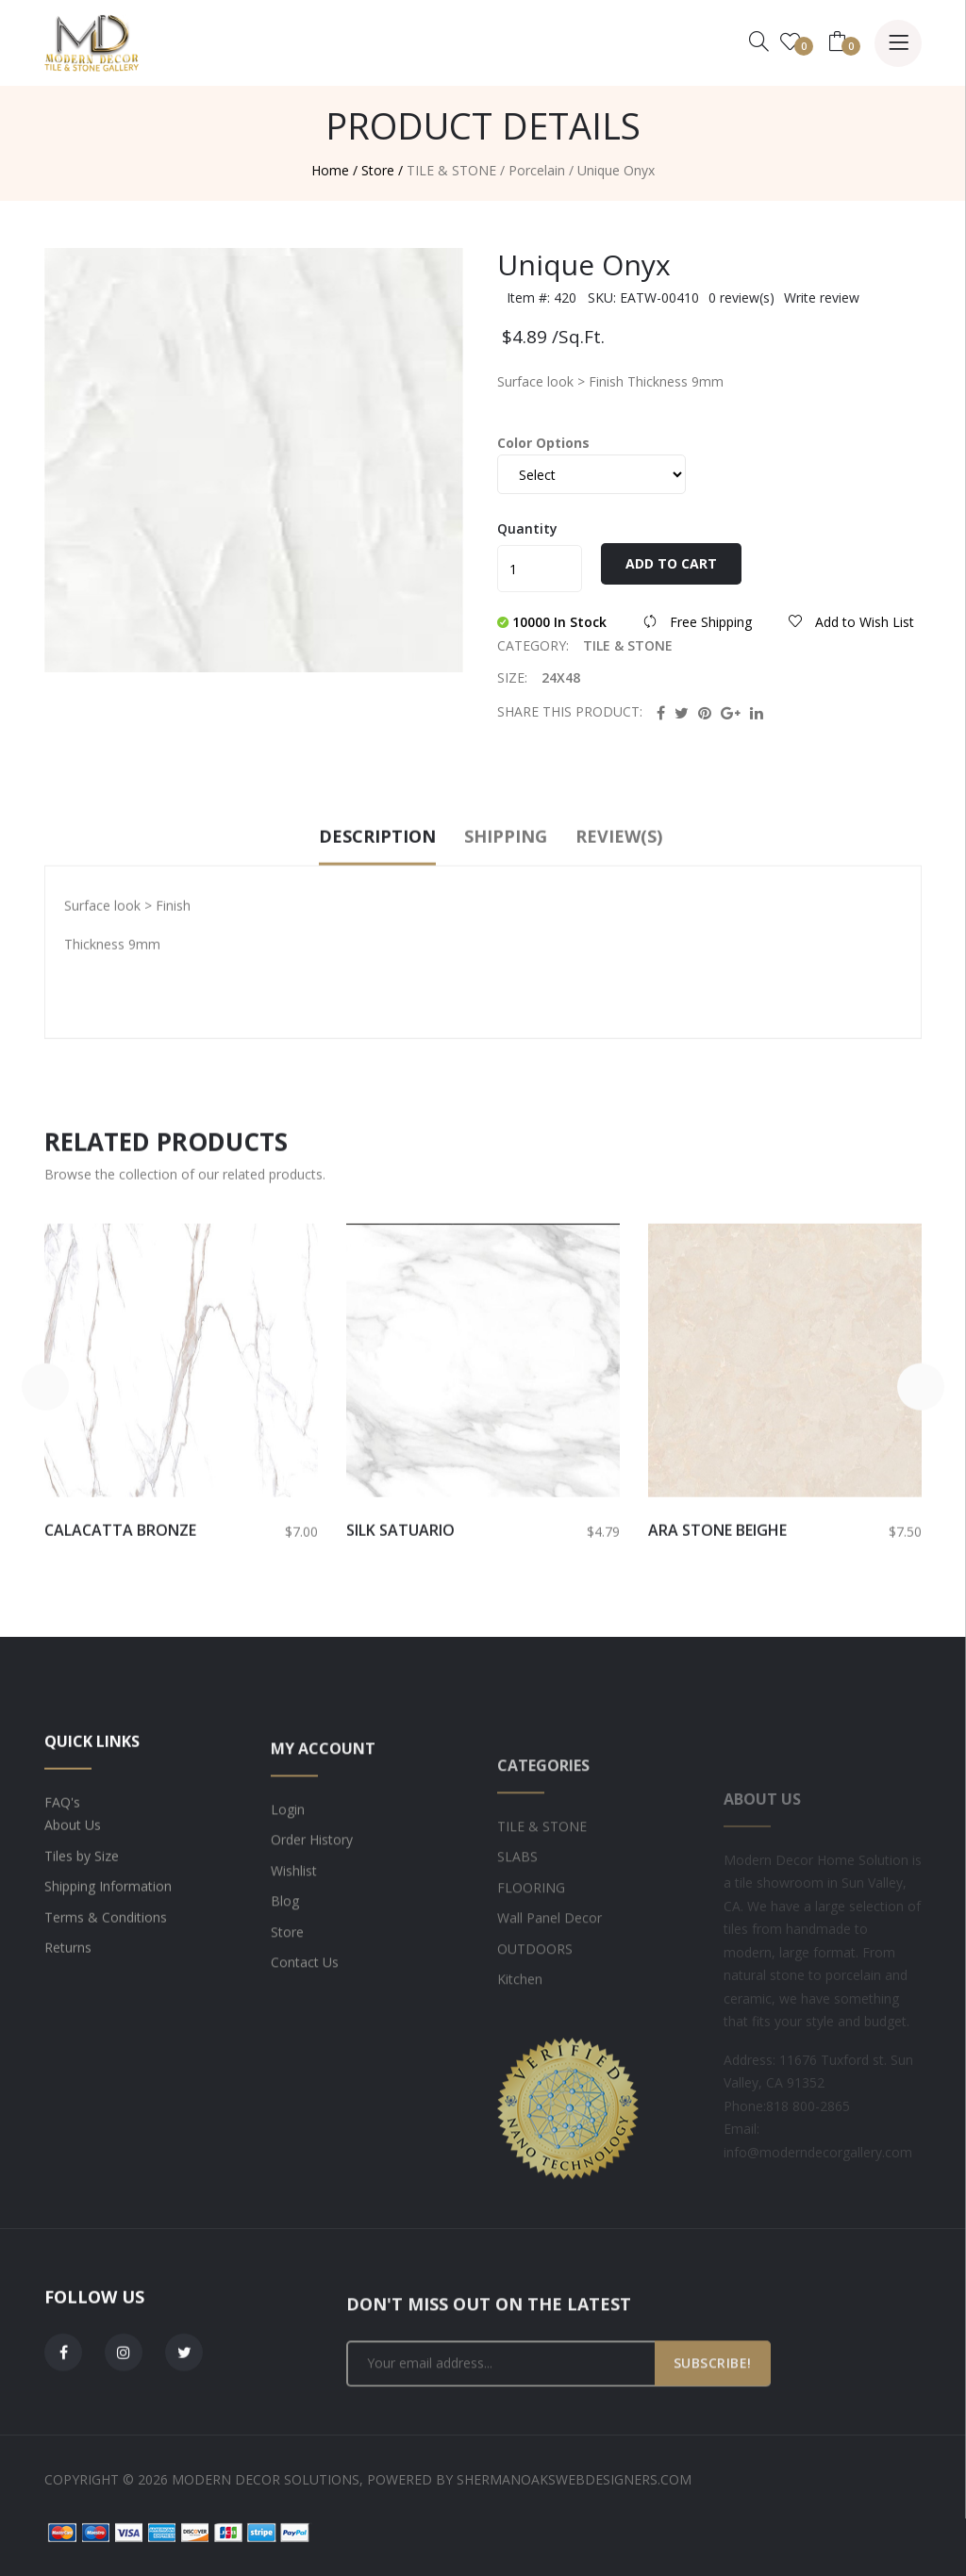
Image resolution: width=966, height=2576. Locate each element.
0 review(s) (741, 310)
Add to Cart (671, 576)
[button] (44, 1451)
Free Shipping (699, 634)
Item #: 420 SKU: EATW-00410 (603, 310)
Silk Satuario (400, 1594)
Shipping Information (108, 1951)
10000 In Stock (553, 634)
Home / (334, 170)
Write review (821, 310)
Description (377, 900)
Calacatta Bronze (120, 1594)
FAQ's (62, 1866)
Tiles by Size (81, 1920)
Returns (68, 2013)
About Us (72, 1890)
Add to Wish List (851, 634)
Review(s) (618, 900)
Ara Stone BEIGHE (717, 1594)
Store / (382, 170)
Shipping (505, 900)
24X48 (560, 677)
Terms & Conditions (105, 1981)
